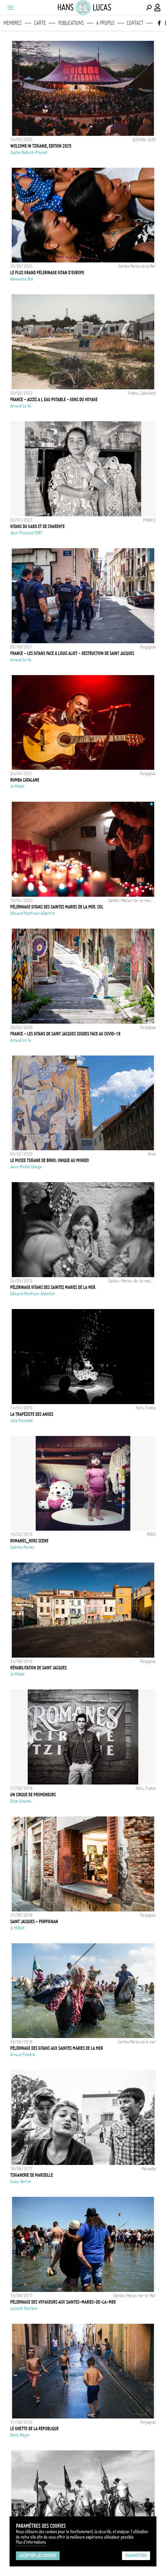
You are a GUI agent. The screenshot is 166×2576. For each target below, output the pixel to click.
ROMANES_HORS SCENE (29, 1540)
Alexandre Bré (21, 279)
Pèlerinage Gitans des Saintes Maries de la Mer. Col (56, 906)
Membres (13, 23)
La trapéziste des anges (31, 1414)
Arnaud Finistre (22, 2054)
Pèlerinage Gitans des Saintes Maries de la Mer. (53, 1287)
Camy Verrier (21, 2181)
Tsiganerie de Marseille (31, 2175)
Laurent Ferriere (23, 2308)
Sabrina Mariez (22, 1547)
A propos (105, 23)
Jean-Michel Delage (26, 1167)
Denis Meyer (20, 2435)
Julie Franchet (21, 1421)
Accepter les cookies (37, 2555)
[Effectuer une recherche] (148, 7)
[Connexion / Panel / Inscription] (157, 7)
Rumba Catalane (24, 780)
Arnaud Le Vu (20, 406)
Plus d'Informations (31, 2542)
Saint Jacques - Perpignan (34, 1921)
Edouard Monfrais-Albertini (32, 913)
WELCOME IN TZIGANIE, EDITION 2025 (40, 146)
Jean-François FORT (26, 533)
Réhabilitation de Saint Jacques (38, 1667)
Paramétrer (136, 2555)
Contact (135, 23)
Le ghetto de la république (34, 2428)
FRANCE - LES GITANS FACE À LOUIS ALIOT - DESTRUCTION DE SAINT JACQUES (72, 653)
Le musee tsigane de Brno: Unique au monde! (49, 1160)
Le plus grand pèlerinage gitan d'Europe (47, 272)
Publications (71, 23)
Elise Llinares (20, 1801)
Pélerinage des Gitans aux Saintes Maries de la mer (56, 2048)
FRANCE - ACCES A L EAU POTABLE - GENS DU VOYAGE (53, 399)
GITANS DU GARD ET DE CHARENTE (37, 526)
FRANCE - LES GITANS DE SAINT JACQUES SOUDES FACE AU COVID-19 (65, 1033)
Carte (40, 23)
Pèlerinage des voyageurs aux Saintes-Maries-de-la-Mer (63, 2302)
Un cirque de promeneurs (33, 1794)
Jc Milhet (17, 786)
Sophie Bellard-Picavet (28, 152)
